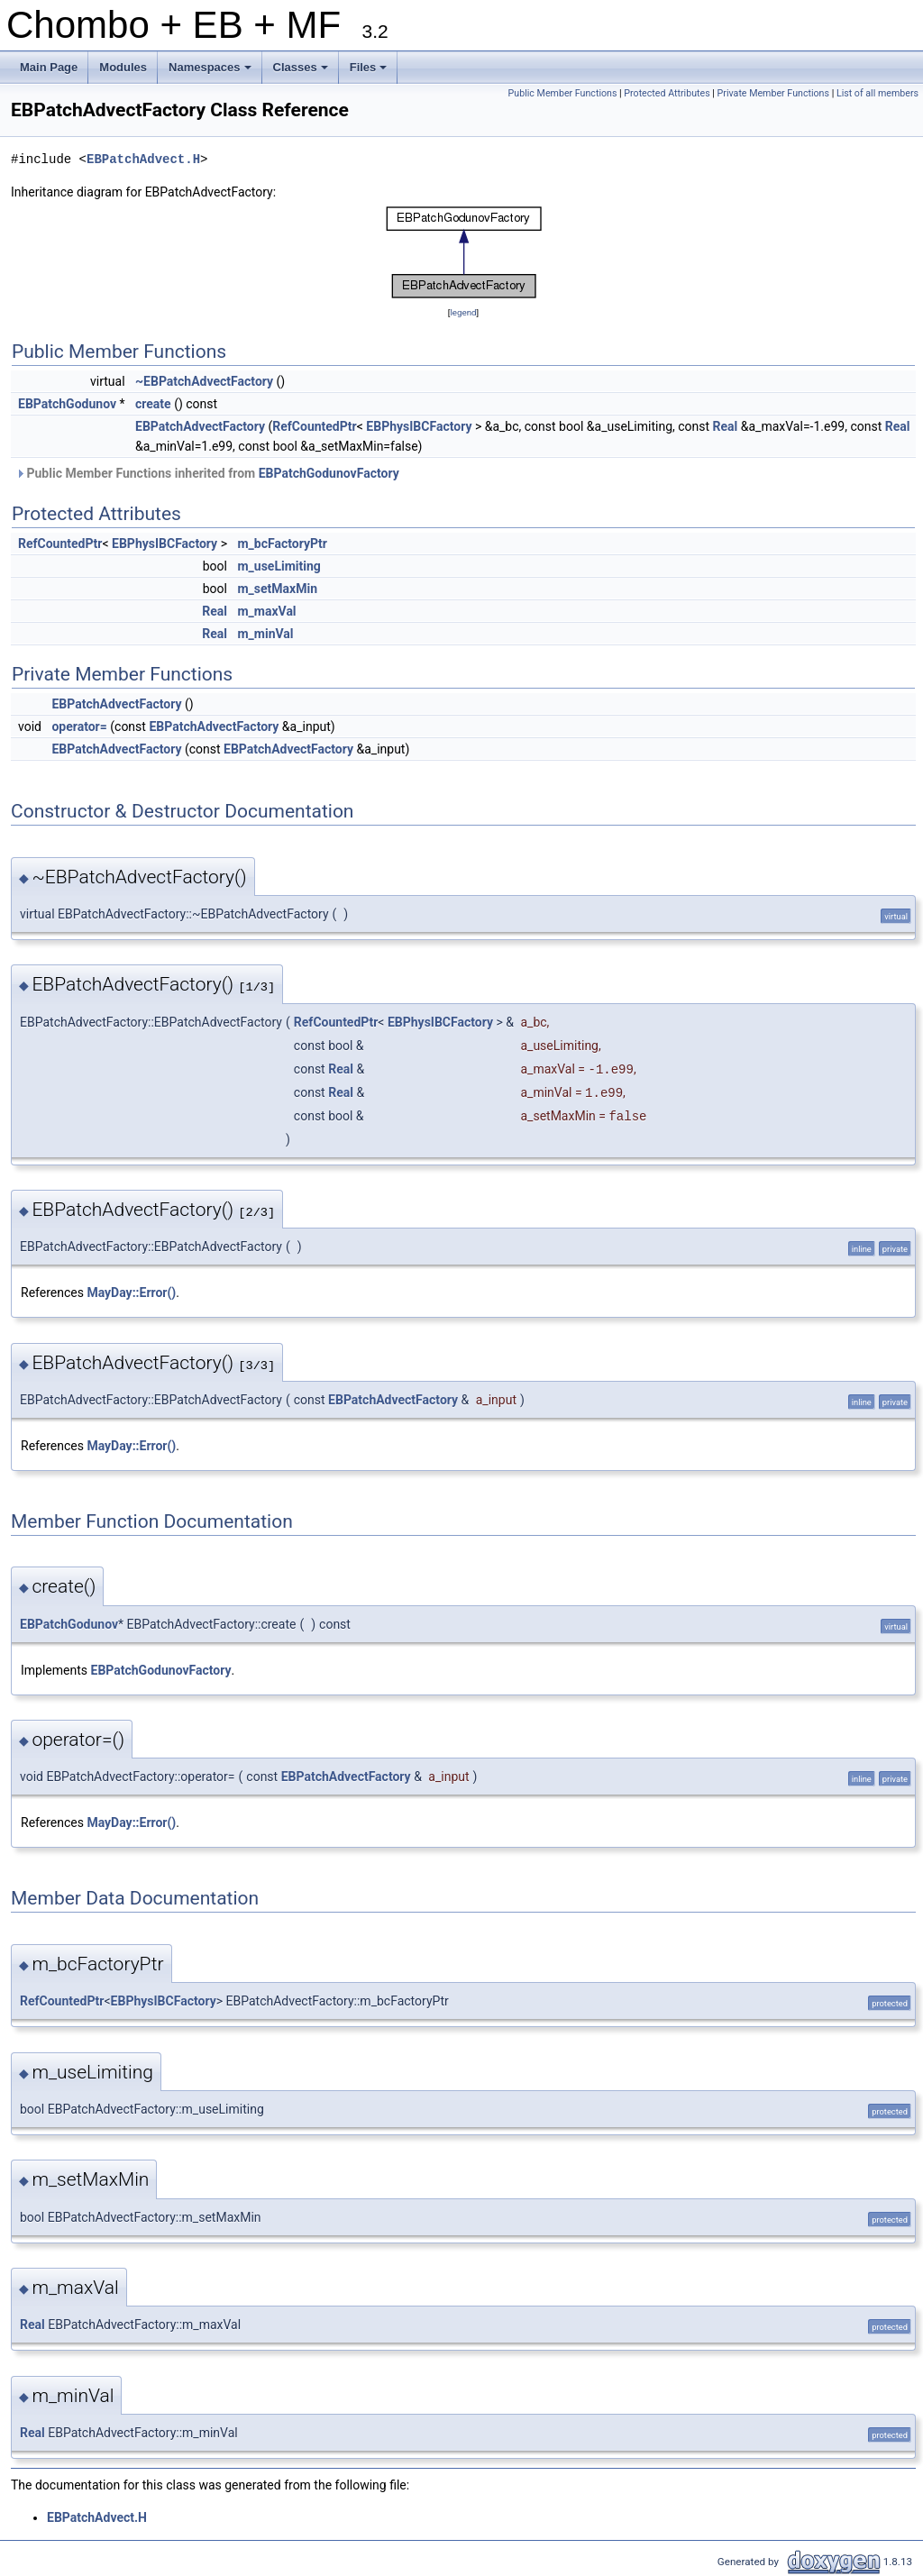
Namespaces (211, 72)
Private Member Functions (773, 93)
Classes (302, 72)
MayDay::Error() (131, 1292)
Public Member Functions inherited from (207, 473)
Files (370, 72)
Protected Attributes (666, 93)
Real (725, 426)
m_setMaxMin (277, 588)
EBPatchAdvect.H (143, 159)
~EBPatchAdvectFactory (204, 381)
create (153, 404)
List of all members (877, 93)
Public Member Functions (562, 93)
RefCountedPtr (314, 426)
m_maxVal (266, 611)
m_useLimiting (278, 566)
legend (463, 312)
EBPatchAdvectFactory (200, 426)
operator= (78, 726)
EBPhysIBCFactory (418, 426)
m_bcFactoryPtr (282, 543)
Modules (123, 67)
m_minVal (265, 633)
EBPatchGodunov (67, 404)
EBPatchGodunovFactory (329, 473)
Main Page (49, 67)
